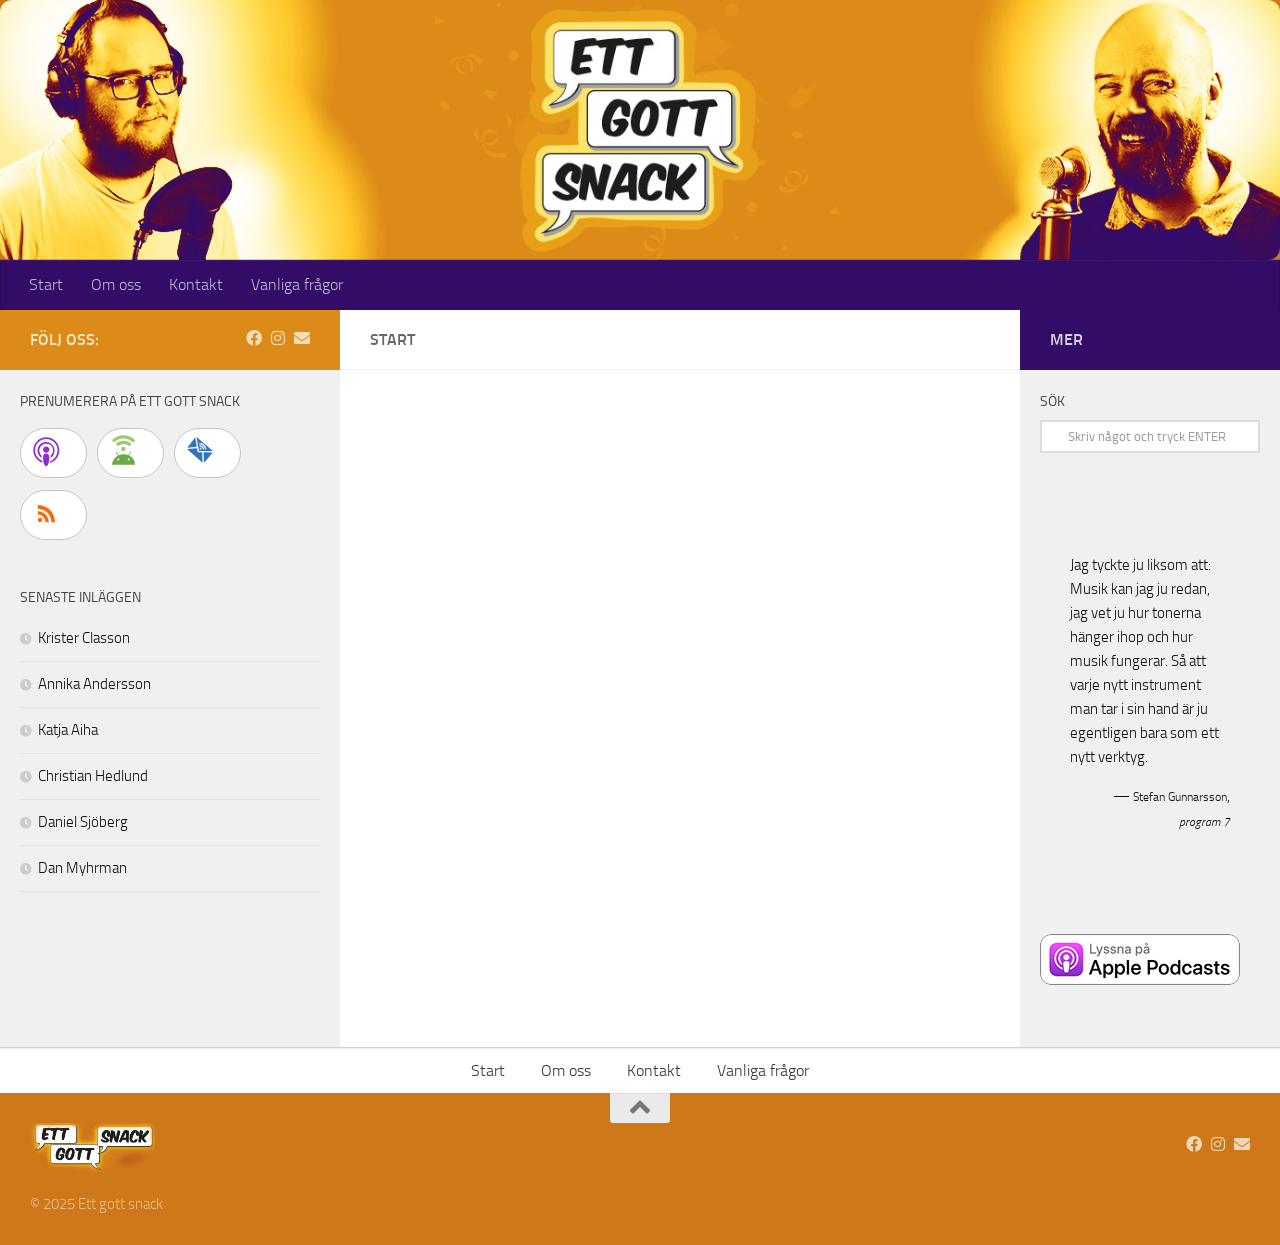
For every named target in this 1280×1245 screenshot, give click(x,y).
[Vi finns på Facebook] (254, 338)
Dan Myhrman (82, 868)
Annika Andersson (94, 684)
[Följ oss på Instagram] (278, 338)
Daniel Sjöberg (83, 822)
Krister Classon (84, 638)
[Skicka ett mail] (302, 338)
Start (46, 284)
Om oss (116, 284)
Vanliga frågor (297, 284)
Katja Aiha (68, 730)
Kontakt (196, 284)
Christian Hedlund (93, 776)
